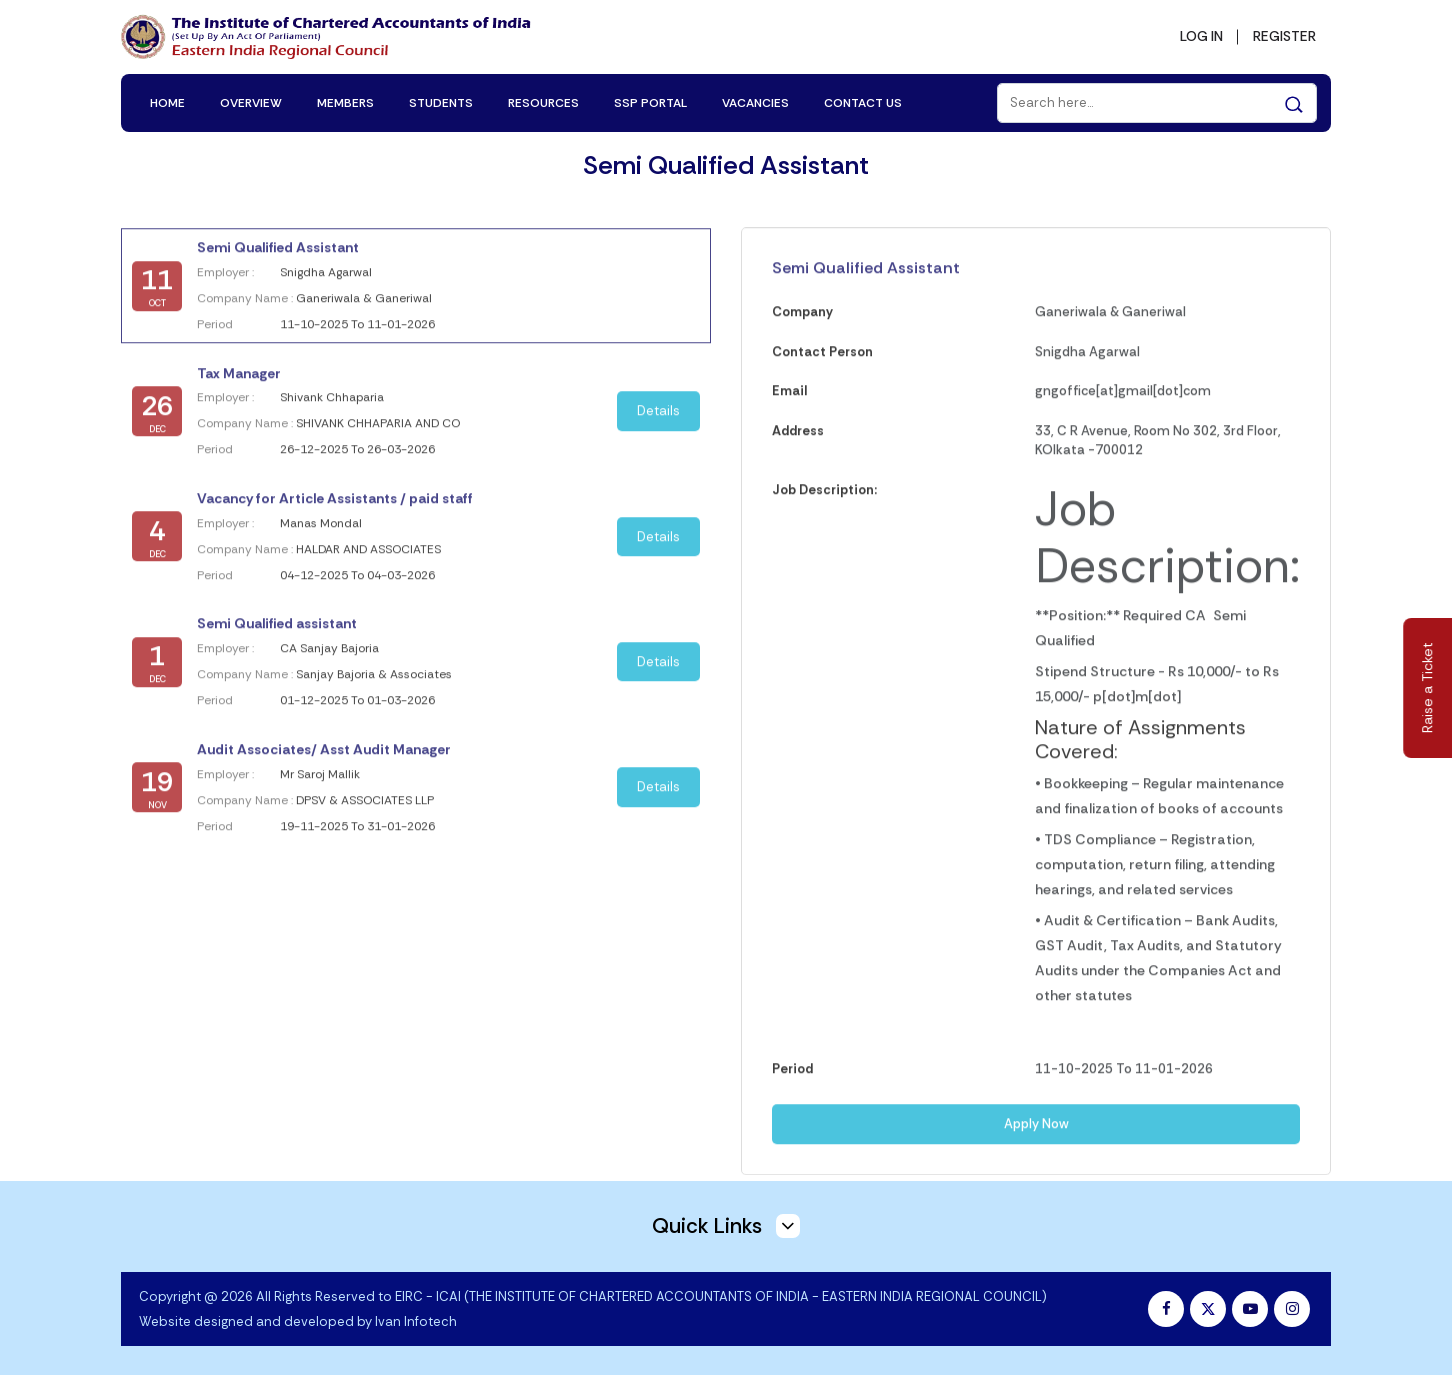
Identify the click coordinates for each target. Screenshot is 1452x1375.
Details (658, 418)
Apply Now (1036, 1133)
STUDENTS (441, 102)
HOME (167, 102)
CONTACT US (863, 102)
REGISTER (1283, 36)
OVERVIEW (251, 102)
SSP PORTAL (650, 102)
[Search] (1157, 102)
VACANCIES (755, 102)
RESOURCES (543, 102)
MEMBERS (345, 102)
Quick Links (726, 1225)
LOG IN (1197, 36)
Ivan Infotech (416, 1320)
